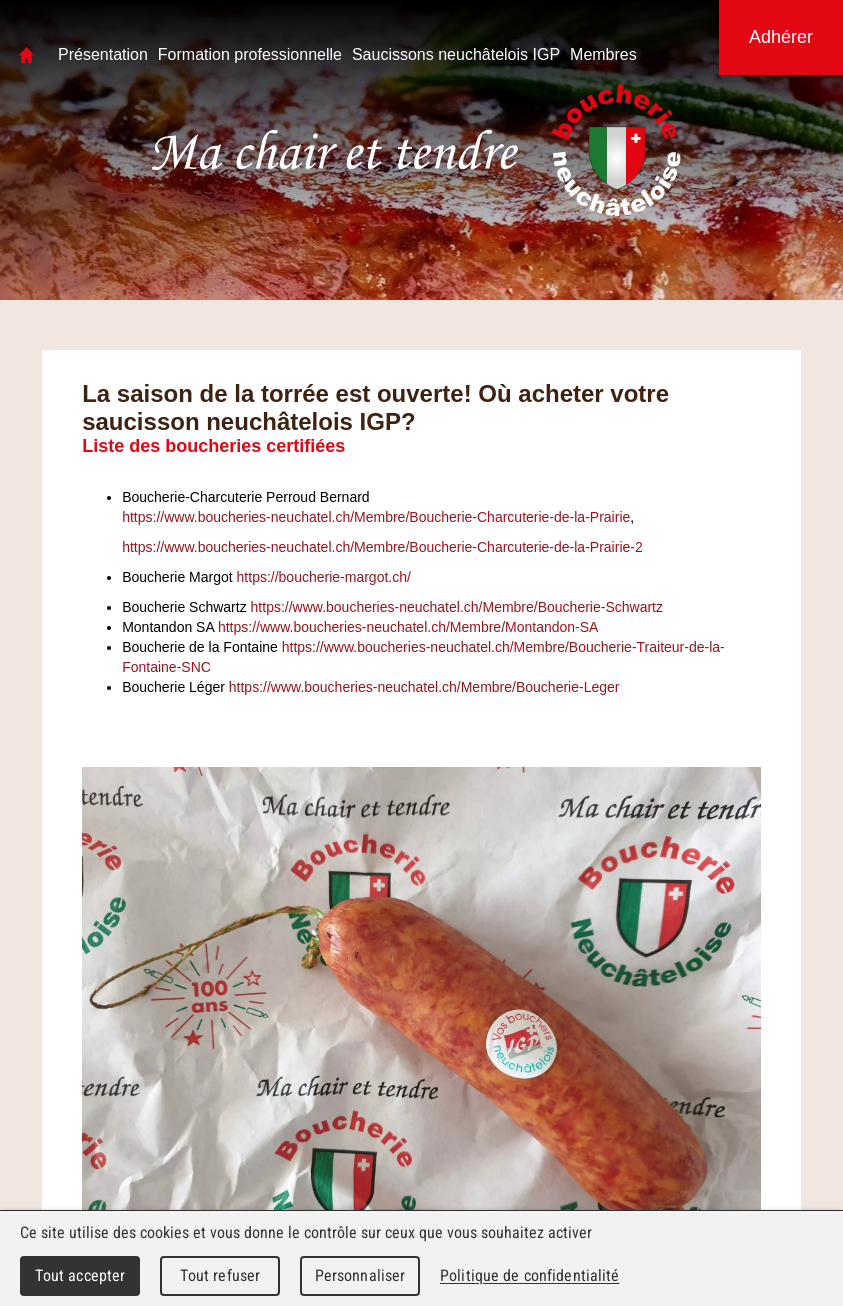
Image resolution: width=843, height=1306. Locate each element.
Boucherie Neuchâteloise (616, 150)
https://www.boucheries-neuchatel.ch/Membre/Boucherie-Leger (424, 687)
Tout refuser (220, 1275)
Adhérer (781, 37)
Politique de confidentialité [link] (530, 1275)
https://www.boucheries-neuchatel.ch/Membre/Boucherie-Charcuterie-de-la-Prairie (376, 517)
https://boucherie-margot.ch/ (324, 577)
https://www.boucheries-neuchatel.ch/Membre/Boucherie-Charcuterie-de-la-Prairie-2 (382, 547)
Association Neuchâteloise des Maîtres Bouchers (339, 150)
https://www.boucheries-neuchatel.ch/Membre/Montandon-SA (408, 627)
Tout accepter (80, 1275)
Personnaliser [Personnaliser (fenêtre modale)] (360, 1275)
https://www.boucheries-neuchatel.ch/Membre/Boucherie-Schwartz (457, 607)
